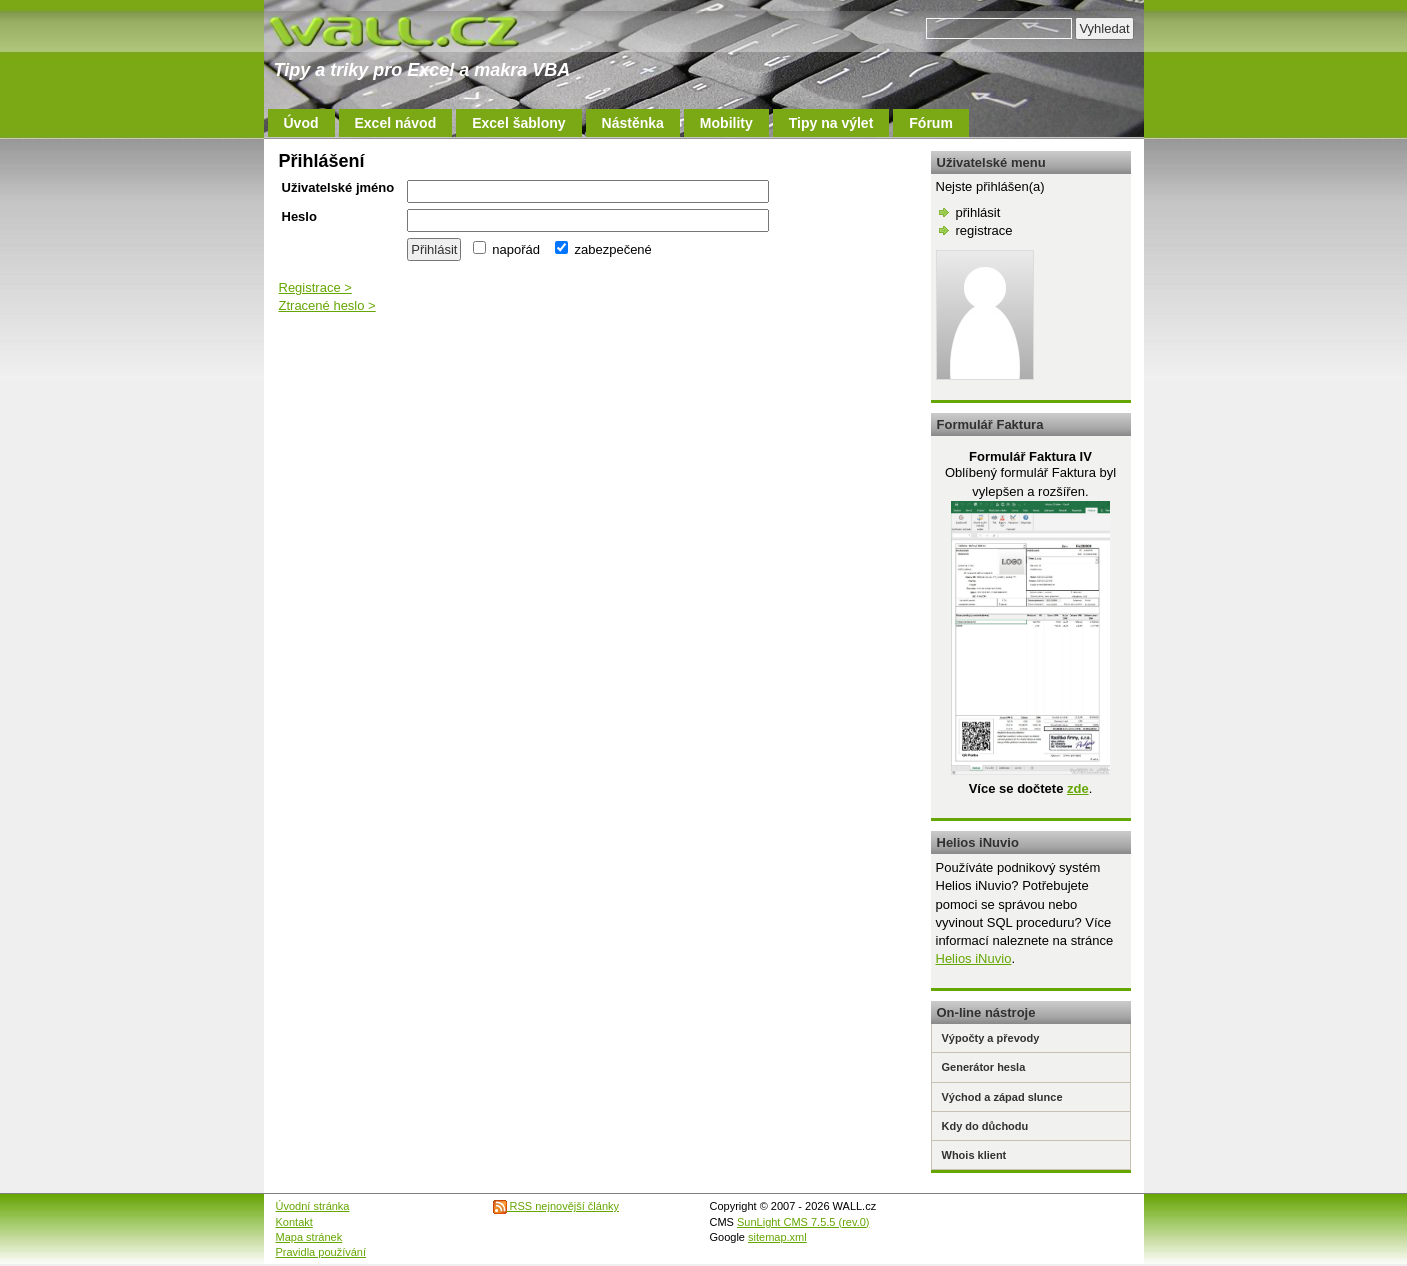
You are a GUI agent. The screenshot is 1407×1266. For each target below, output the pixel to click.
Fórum (931, 123)
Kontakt (294, 1222)
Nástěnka (633, 123)
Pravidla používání (321, 1252)
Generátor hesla (984, 1067)
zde (1078, 788)
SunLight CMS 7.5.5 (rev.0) (803, 1222)
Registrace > (315, 287)
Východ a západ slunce (1002, 1097)
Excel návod (396, 123)
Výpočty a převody (991, 1038)
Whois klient (974, 1155)
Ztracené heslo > (327, 305)
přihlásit (978, 212)
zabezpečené (603, 249)
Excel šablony (518, 123)
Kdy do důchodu (985, 1126)
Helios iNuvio (974, 958)
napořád (506, 249)
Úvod (301, 123)
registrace (984, 230)
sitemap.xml (777, 1237)
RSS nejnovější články (556, 1206)
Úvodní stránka (313, 1206)
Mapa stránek (309, 1237)
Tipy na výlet (831, 123)
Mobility (726, 123)
